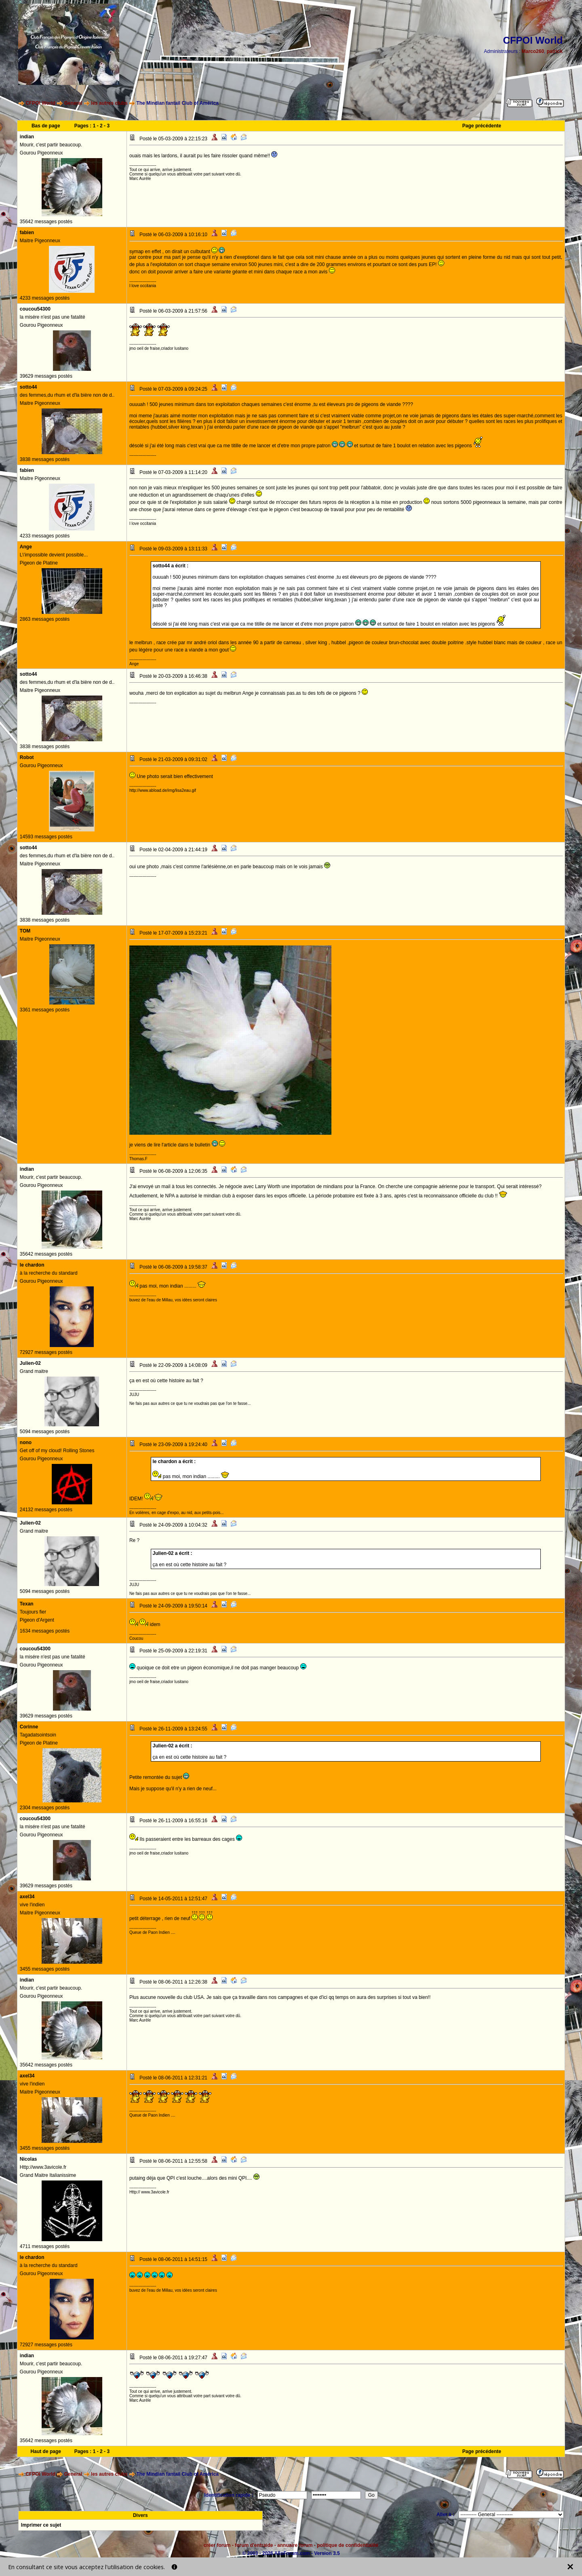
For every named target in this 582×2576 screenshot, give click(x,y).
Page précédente (481, 126)
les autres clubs (109, 103)
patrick (555, 51)
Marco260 (533, 51)
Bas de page (46, 126)
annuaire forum (294, 2545)
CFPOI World (40, 103)
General (73, 103)
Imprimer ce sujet (41, 2525)
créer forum (217, 2545)
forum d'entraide (254, 2545)
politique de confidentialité (347, 2545)
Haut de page (46, 2451)
